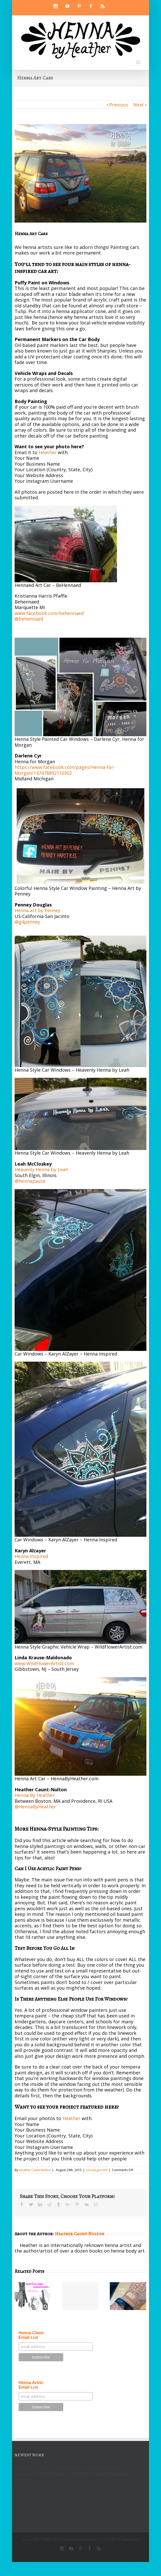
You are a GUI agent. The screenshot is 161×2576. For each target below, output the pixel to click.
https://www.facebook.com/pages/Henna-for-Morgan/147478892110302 (65, 770)
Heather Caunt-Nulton (35, 2170)
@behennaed (29, 619)
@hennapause (30, 1181)
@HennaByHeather (35, 1807)
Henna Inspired (31, 1556)
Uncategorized (97, 2170)
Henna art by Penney (37, 910)
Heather (48, 452)
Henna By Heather (35, 1795)
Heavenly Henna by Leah (41, 1169)
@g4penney (27, 922)
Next (138, 105)
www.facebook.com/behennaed (49, 613)
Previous (118, 105)
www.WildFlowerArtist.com (44, 1663)
